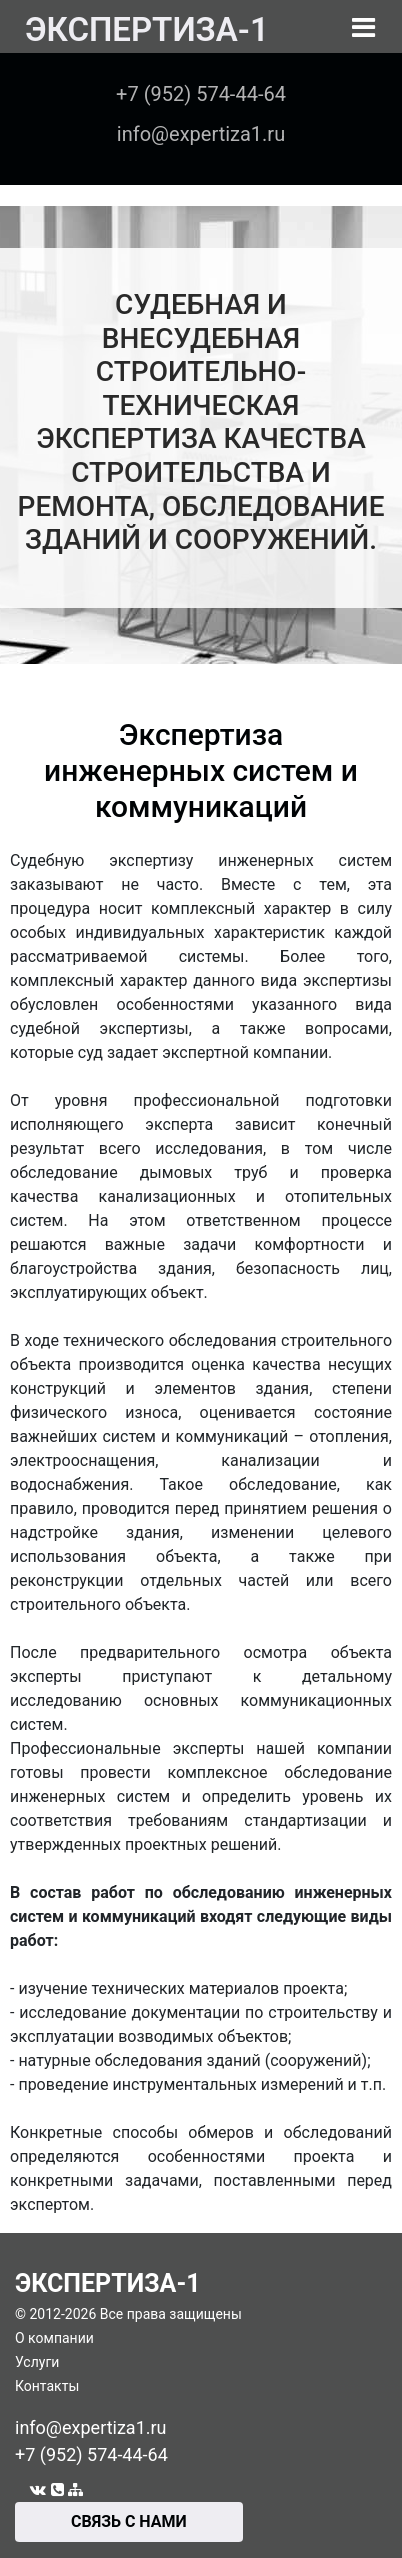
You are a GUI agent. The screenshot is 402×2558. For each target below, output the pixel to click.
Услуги (37, 2362)
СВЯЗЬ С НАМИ (129, 2521)
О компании (54, 2338)
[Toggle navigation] (363, 27)
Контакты (47, 2386)
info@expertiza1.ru (91, 2427)
